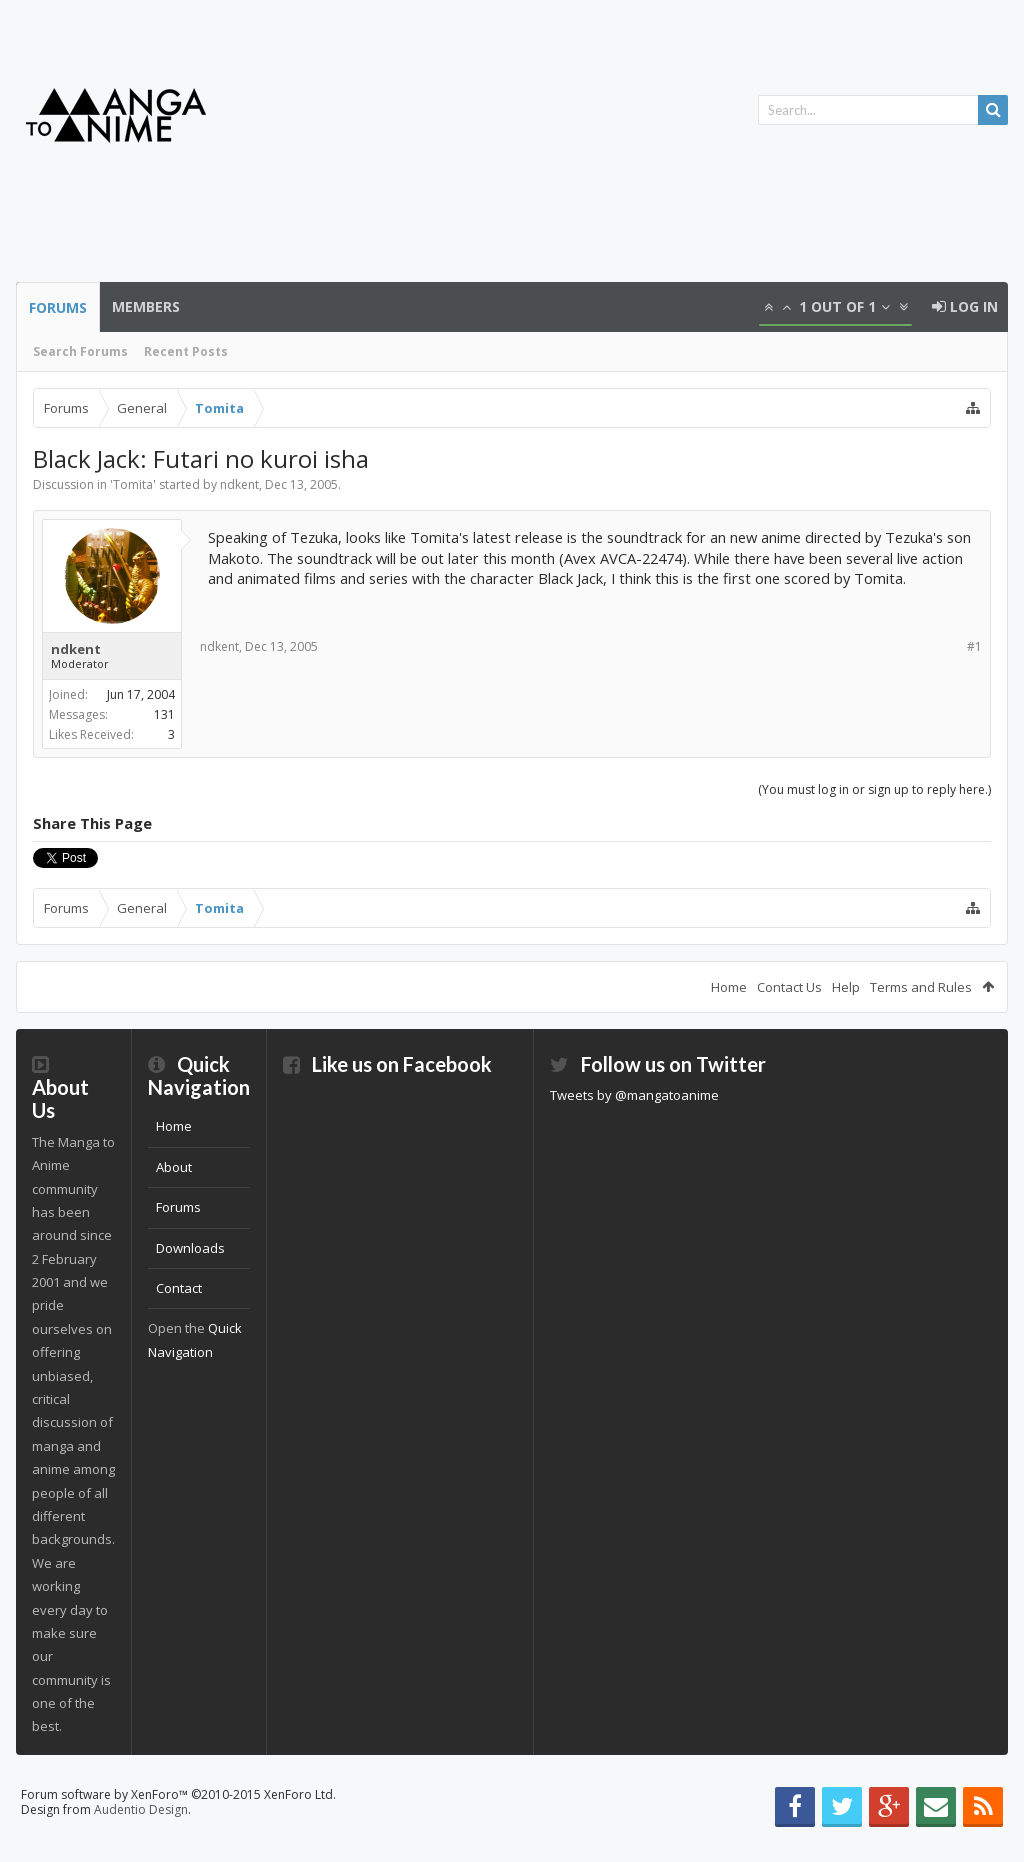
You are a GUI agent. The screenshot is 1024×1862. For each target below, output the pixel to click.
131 (164, 714)
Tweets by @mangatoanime (634, 1095)
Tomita (133, 484)
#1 (974, 646)
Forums (58, 307)
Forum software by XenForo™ (178, 1794)
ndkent (239, 484)
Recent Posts (186, 351)
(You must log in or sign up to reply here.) (874, 789)
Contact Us (789, 987)
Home (729, 987)
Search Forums (80, 351)
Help (846, 987)
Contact (179, 1288)
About (174, 1167)
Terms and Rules (921, 987)
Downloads (190, 1248)
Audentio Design (141, 1809)
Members (146, 306)
